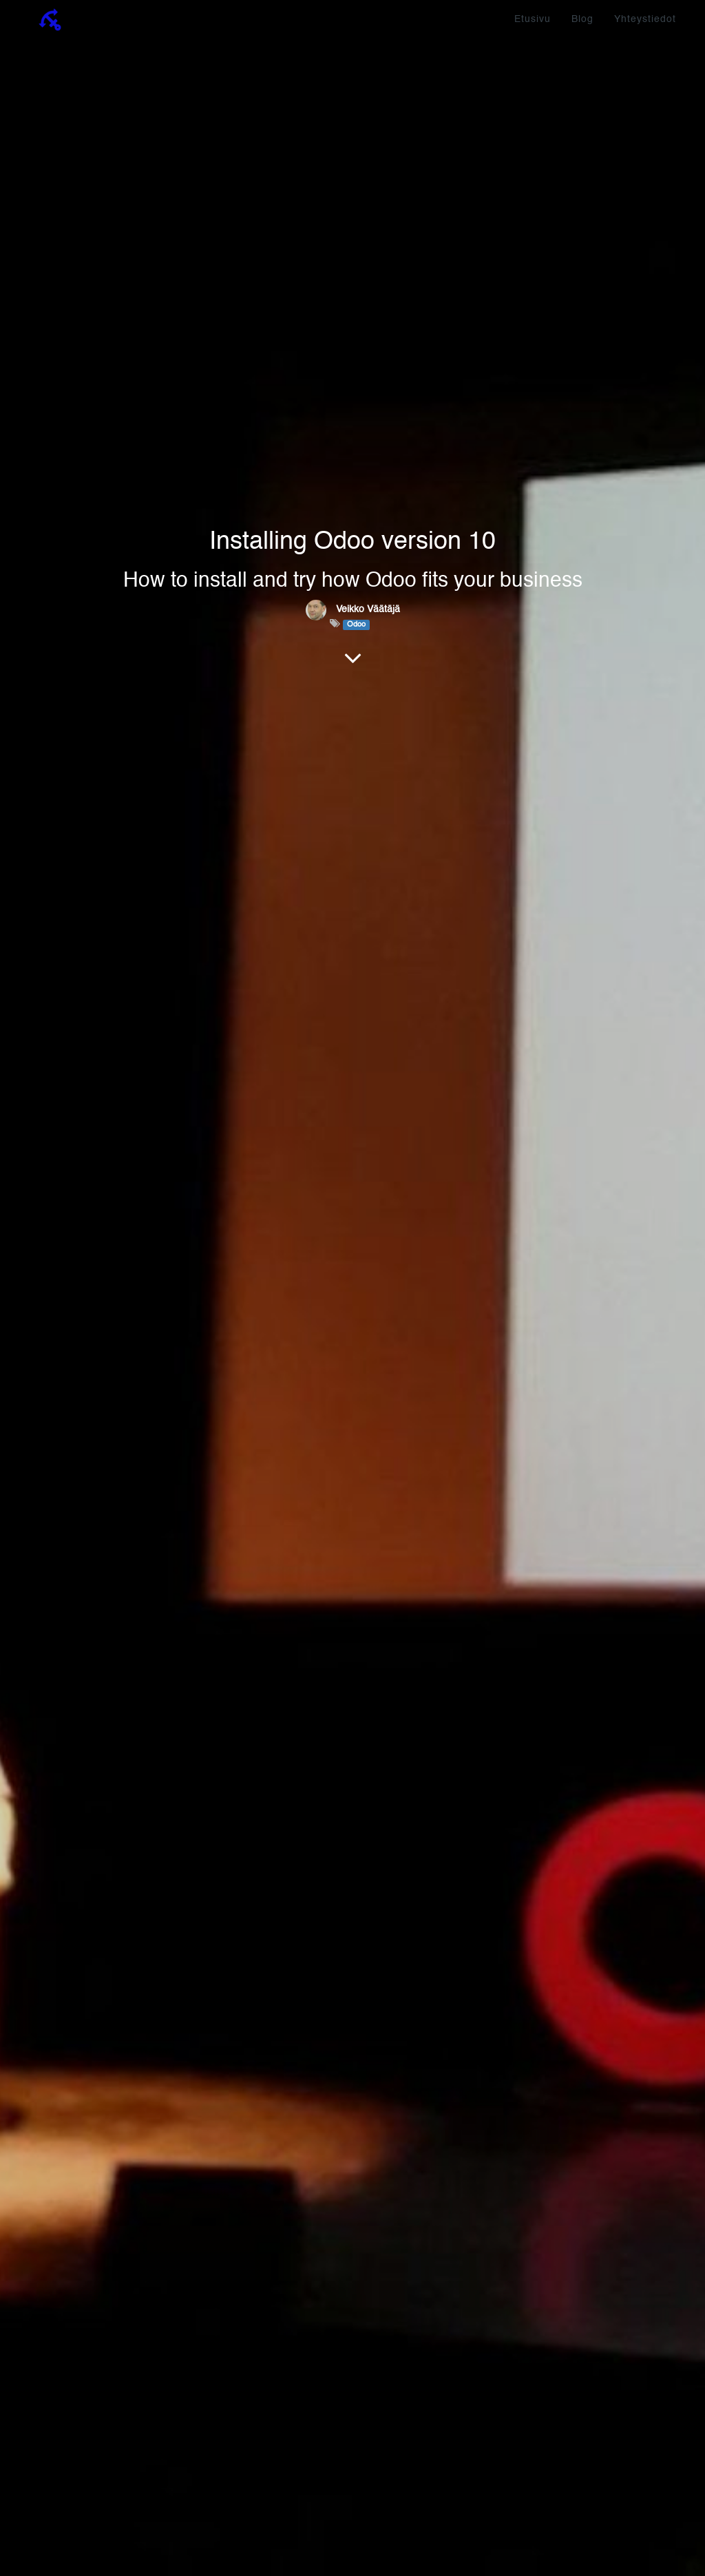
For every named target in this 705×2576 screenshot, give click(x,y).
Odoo (356, 624)
